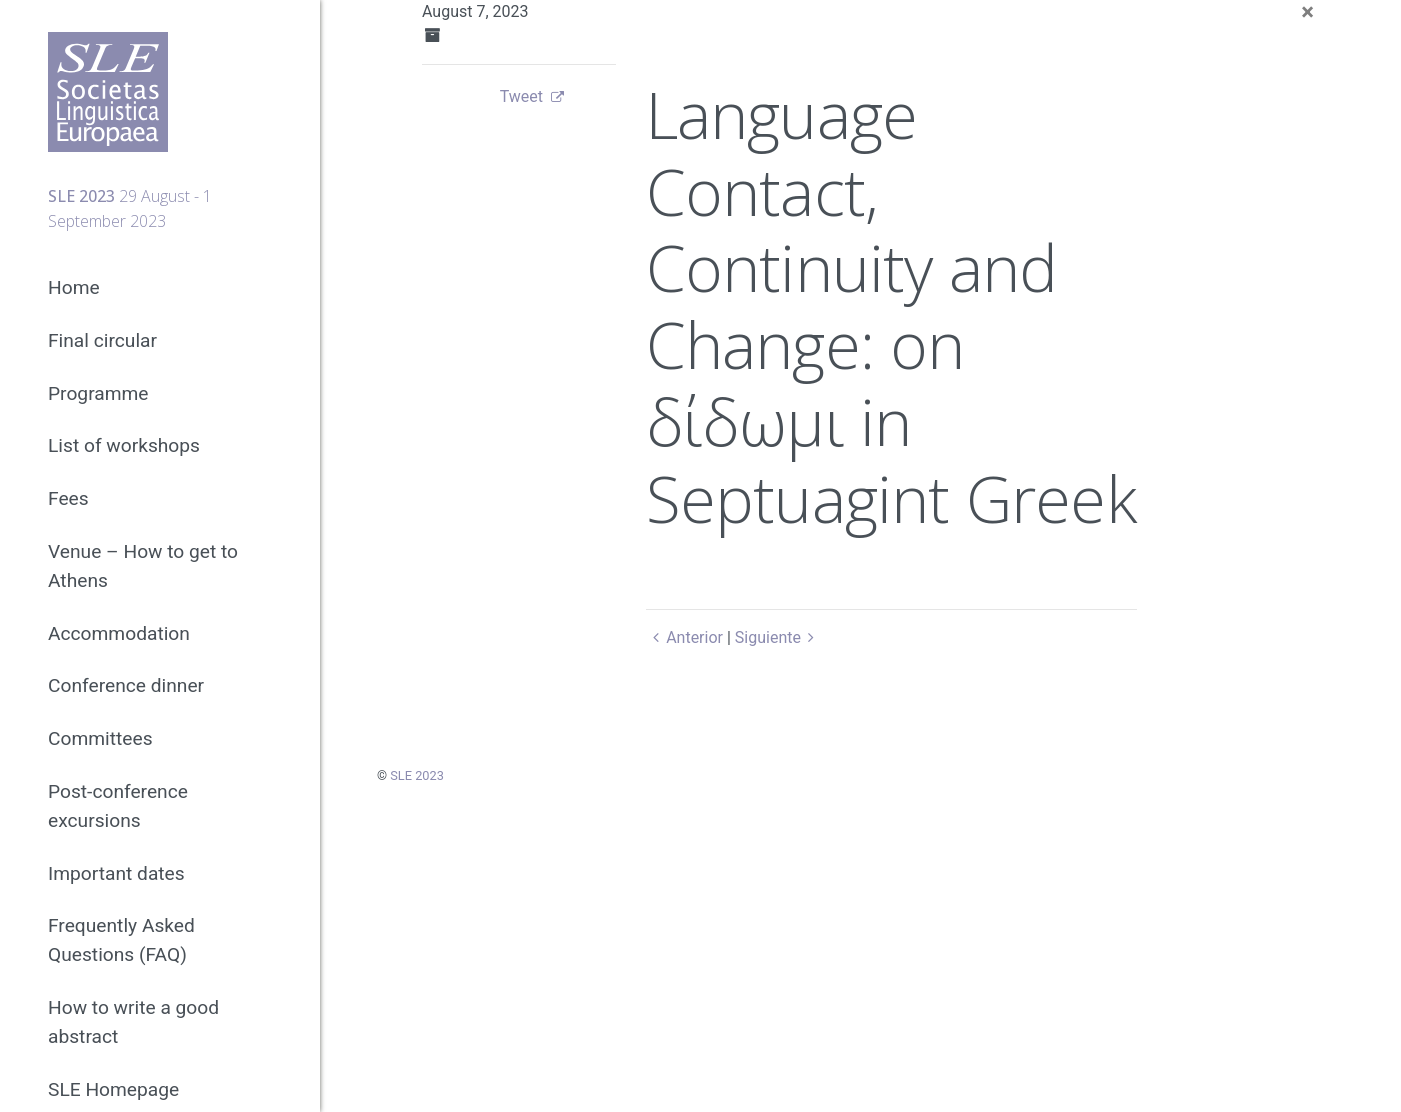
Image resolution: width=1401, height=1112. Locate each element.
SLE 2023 (417, 775)
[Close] (1307, 12)
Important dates (116, 873)
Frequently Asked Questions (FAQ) (121, 940)
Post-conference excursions (118, 806)
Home (74, 287)
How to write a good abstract (133, 1022)
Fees (68, 498)
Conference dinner (126, 685)
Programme (98, 393)
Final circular (102, 340)
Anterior (684, 637)
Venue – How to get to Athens (143, 566)
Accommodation (119, 633)
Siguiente (778, 637)
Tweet (521, 96)
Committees (100, 738)
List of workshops (124, 445)
